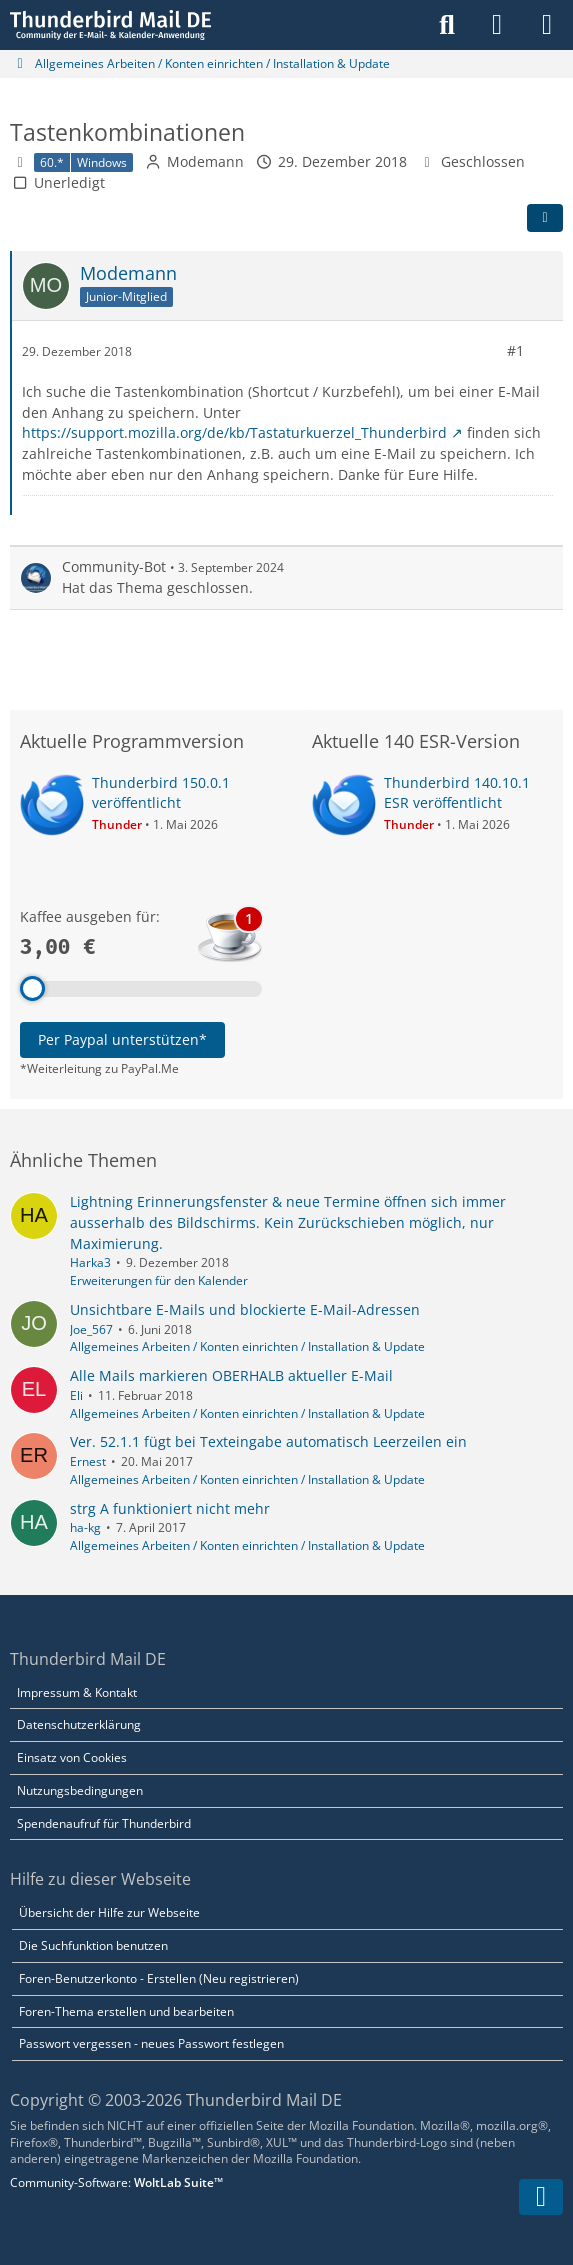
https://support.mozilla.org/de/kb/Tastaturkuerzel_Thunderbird (234, 432)
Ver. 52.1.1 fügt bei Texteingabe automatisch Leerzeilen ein (268, 1441)
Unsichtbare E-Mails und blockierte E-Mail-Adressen (245, 1309)
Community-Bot (114, 566)
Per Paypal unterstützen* (122, 1039)
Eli (76, 1395)
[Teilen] (545, 218)
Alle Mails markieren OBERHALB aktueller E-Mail (231, 1375)
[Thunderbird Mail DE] (110, 25)
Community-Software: (116, 2182)
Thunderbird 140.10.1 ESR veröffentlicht (457, 793)
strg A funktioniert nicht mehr (170, 1508)
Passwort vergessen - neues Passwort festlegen (151, 2043)
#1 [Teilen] (515, 350)
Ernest (88, 1461)
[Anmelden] (497, 25)
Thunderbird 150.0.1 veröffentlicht (161, 793)
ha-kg (85, 1527)
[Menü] (547, 25)
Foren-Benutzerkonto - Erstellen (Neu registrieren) (159, 1978)
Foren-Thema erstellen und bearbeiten (126, 2011)
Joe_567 (91, 1329)
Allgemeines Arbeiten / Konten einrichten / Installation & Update (247, 1346)
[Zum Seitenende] (541, 2197)
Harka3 (90, 1262)
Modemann (205, 161)
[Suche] (447, 25)
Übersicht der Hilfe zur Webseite (109, 1912)
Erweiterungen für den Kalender (159, 1280)
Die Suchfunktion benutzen (93, 1945)
